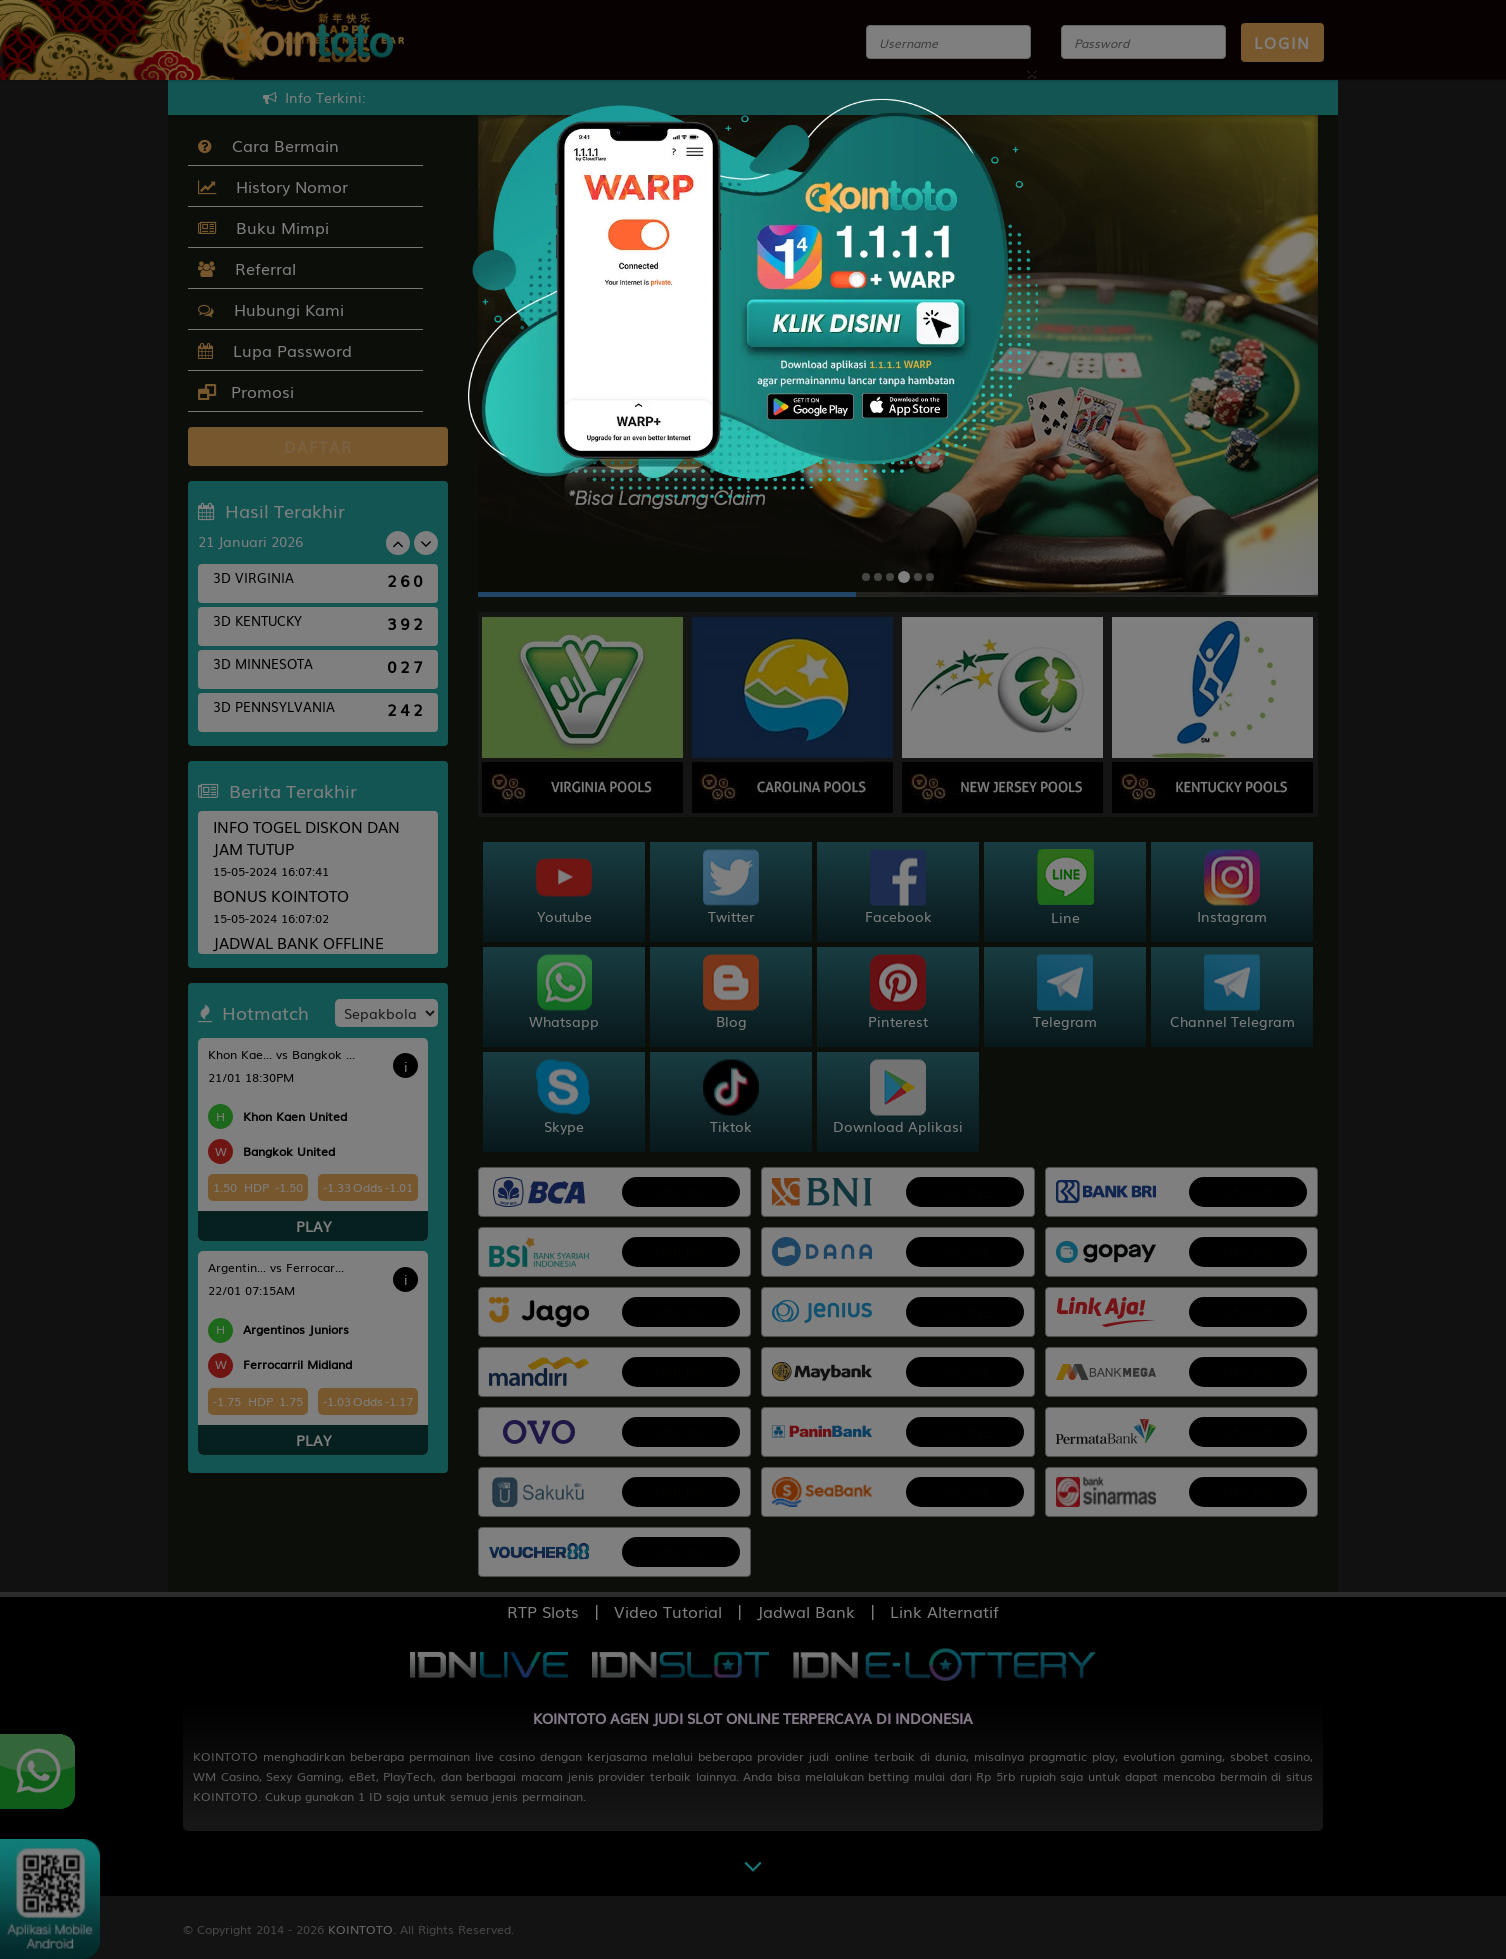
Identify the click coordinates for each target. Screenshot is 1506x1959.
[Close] (1031, 69)
